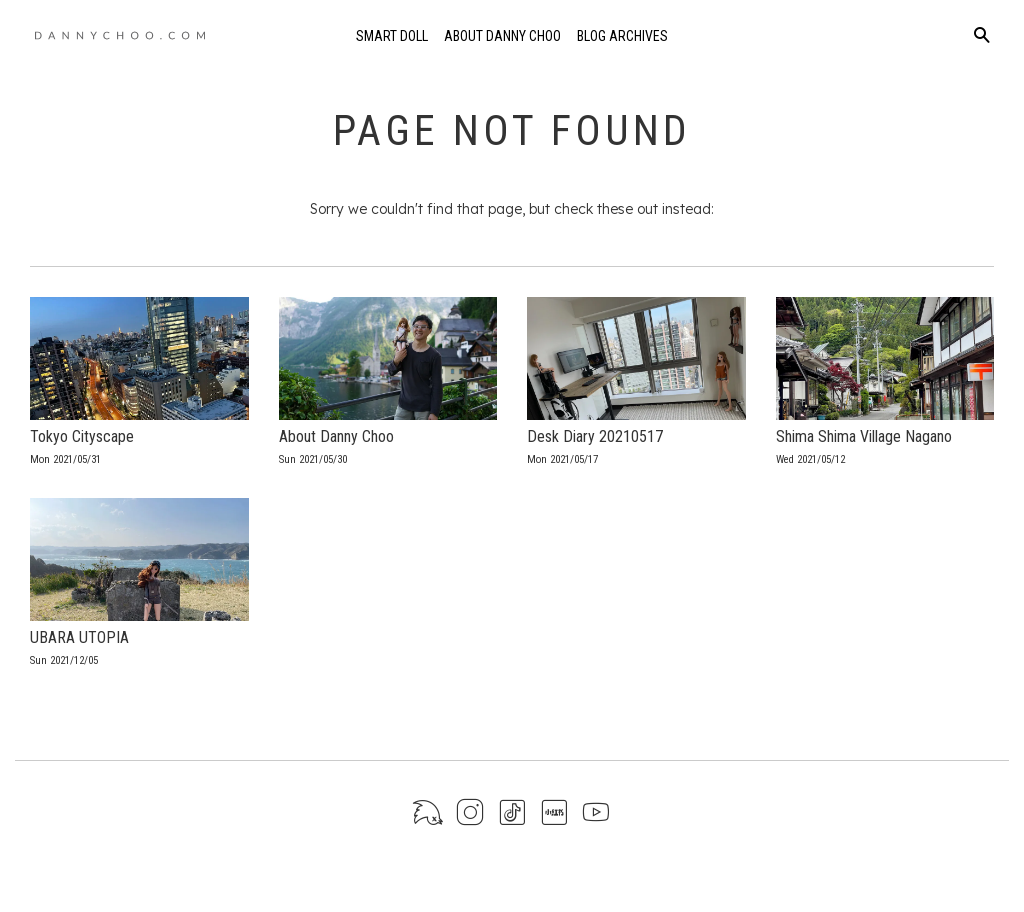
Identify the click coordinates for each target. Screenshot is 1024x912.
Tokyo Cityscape (82, 436)
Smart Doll (392, 36)
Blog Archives (622, 36)
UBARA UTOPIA (79, 637)
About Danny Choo (502, 36)
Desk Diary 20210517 (595, 436)
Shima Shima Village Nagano (864, 436)
